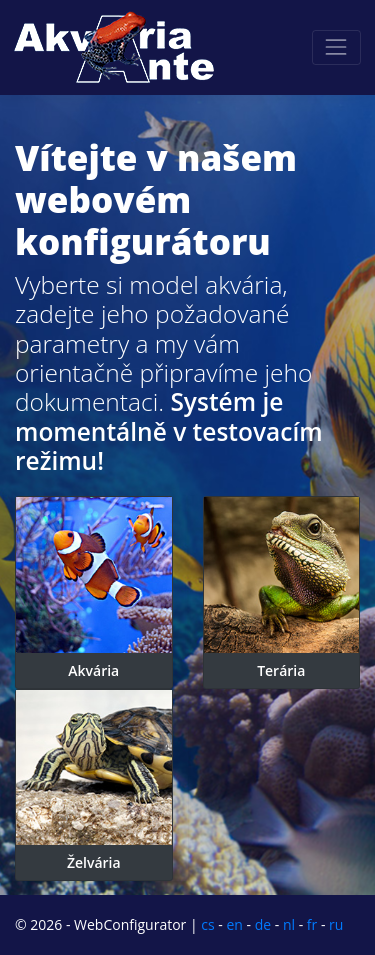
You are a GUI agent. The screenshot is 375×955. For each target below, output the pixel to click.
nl (289, 924)
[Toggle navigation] (336, 47)
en (234, 924)
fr (312, 924)
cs (207, 924)
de (263, 924)
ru (336, 924)
